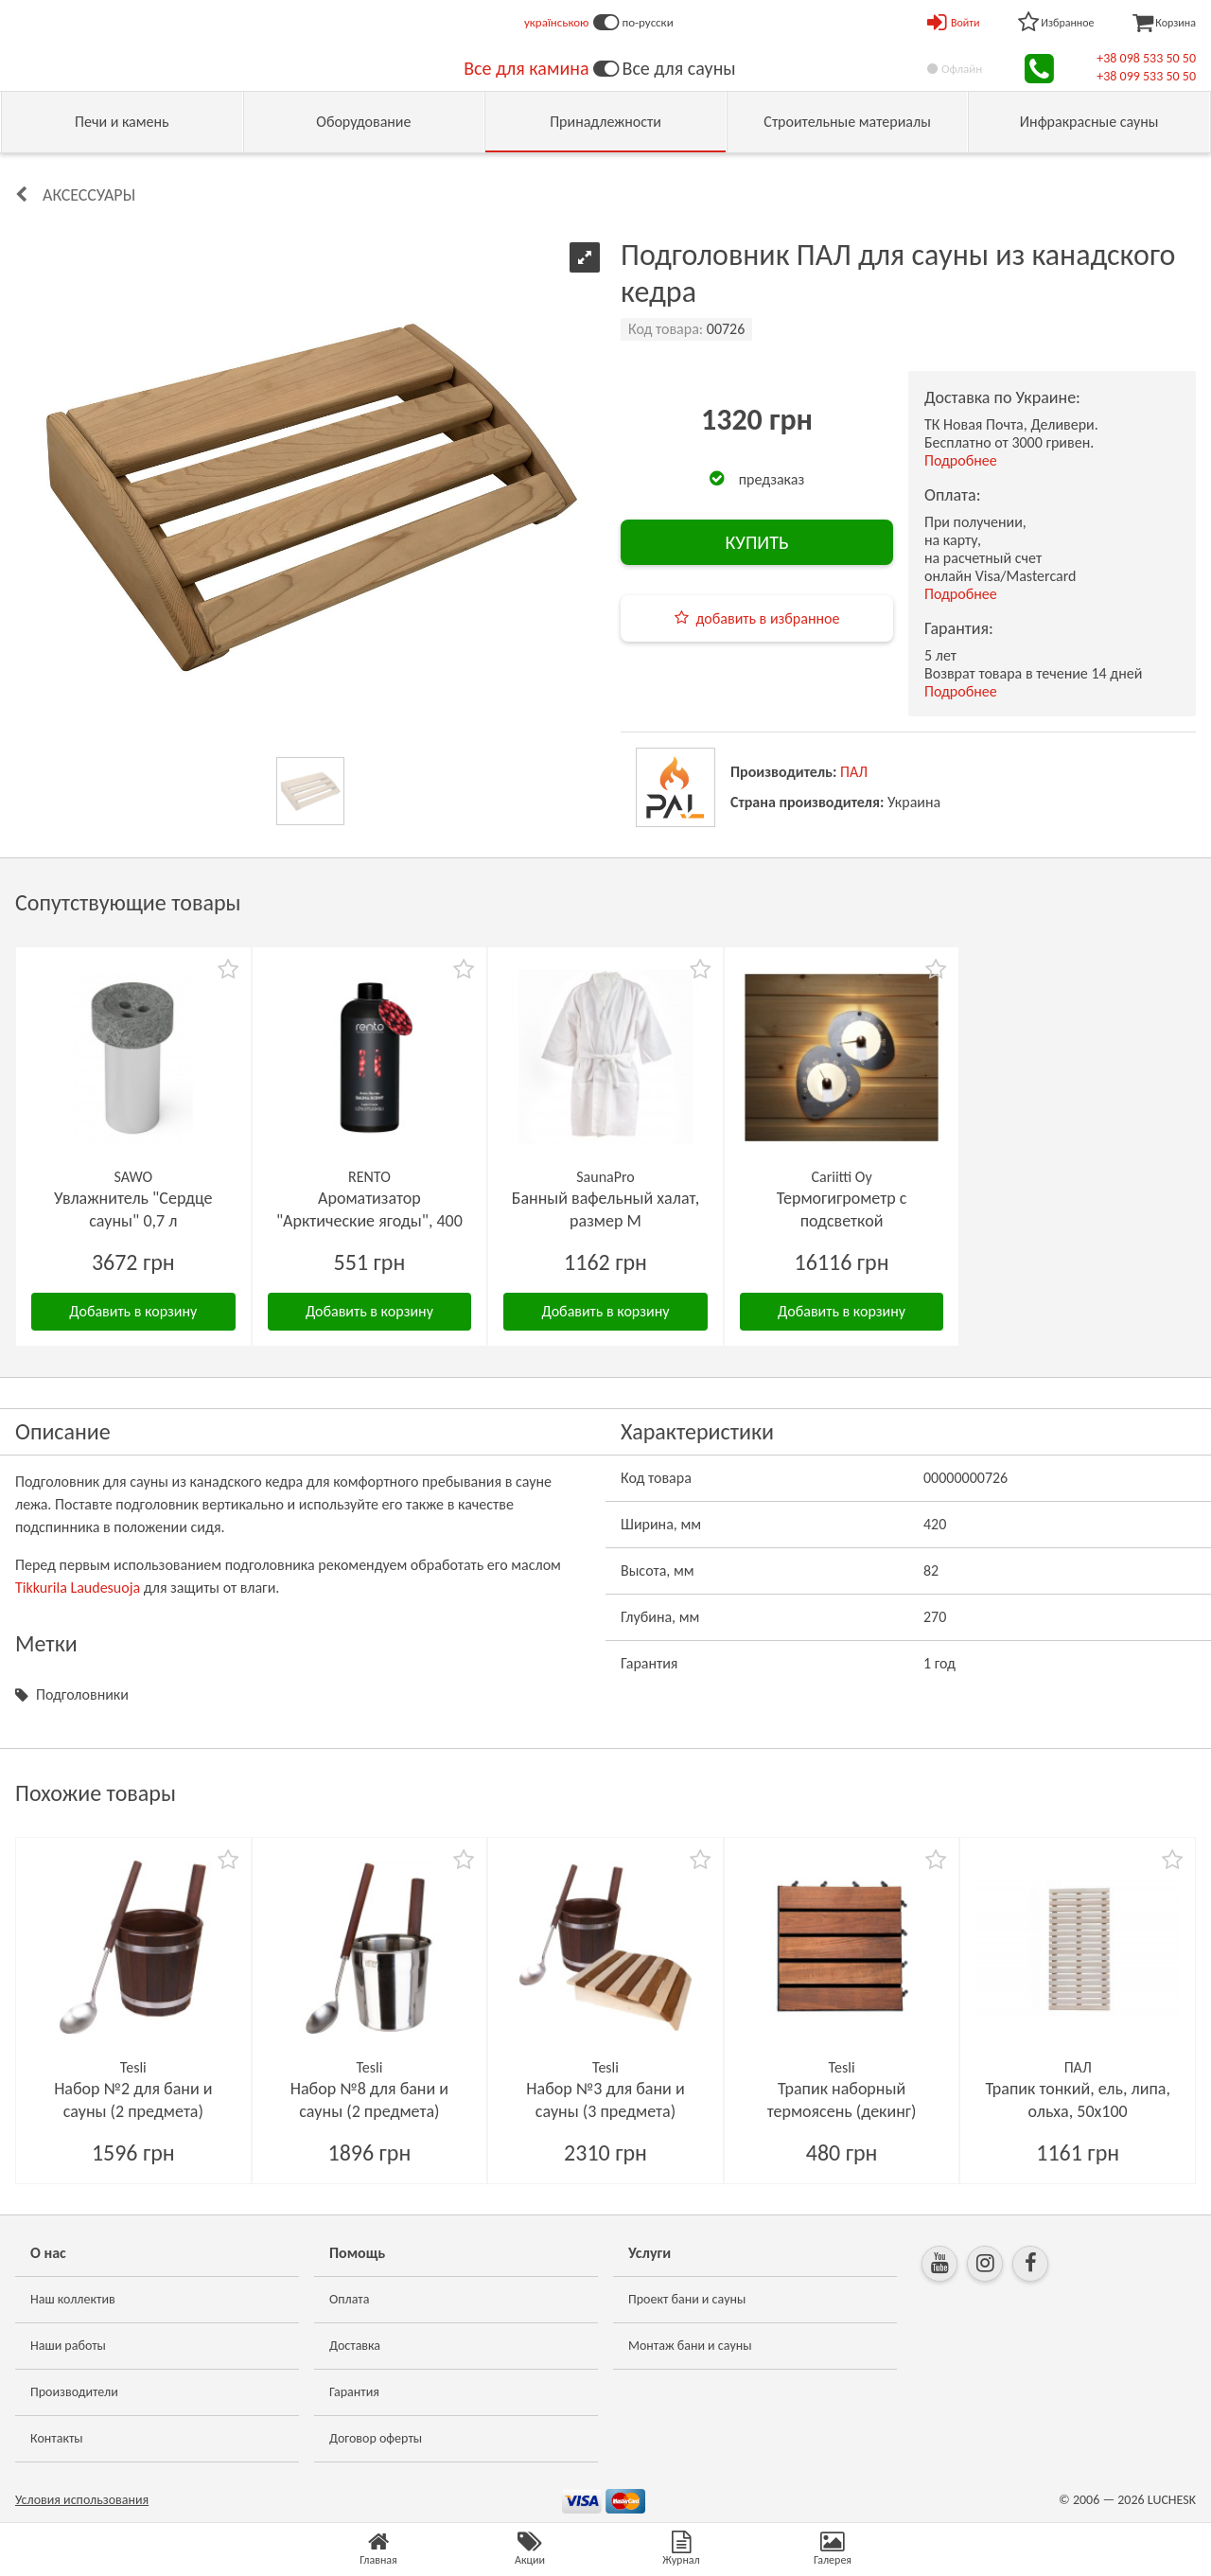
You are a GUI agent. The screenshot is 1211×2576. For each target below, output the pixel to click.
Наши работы (68, 2346)
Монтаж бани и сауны (690, 2346)
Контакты (56, 2438)
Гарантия (354, 2392)
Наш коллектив (72, 2299)
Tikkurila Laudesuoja (77, 1588)
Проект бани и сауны (687, 2299)
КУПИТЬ (756, 542)
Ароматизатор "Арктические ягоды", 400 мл (369, 1221)
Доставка (354, 2346)
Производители (74, 2392)
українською (556, 22)
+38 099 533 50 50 (1146, 76)
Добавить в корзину (133, 1311)
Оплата (349, 2299)
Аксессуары (89, 195)
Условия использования (82, 2500)
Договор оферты (375, 2438)
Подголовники (82, 1694)
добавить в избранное (768, 618)
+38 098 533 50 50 (1146, 58)
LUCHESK (1172, 2500)
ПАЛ (854, 772)
